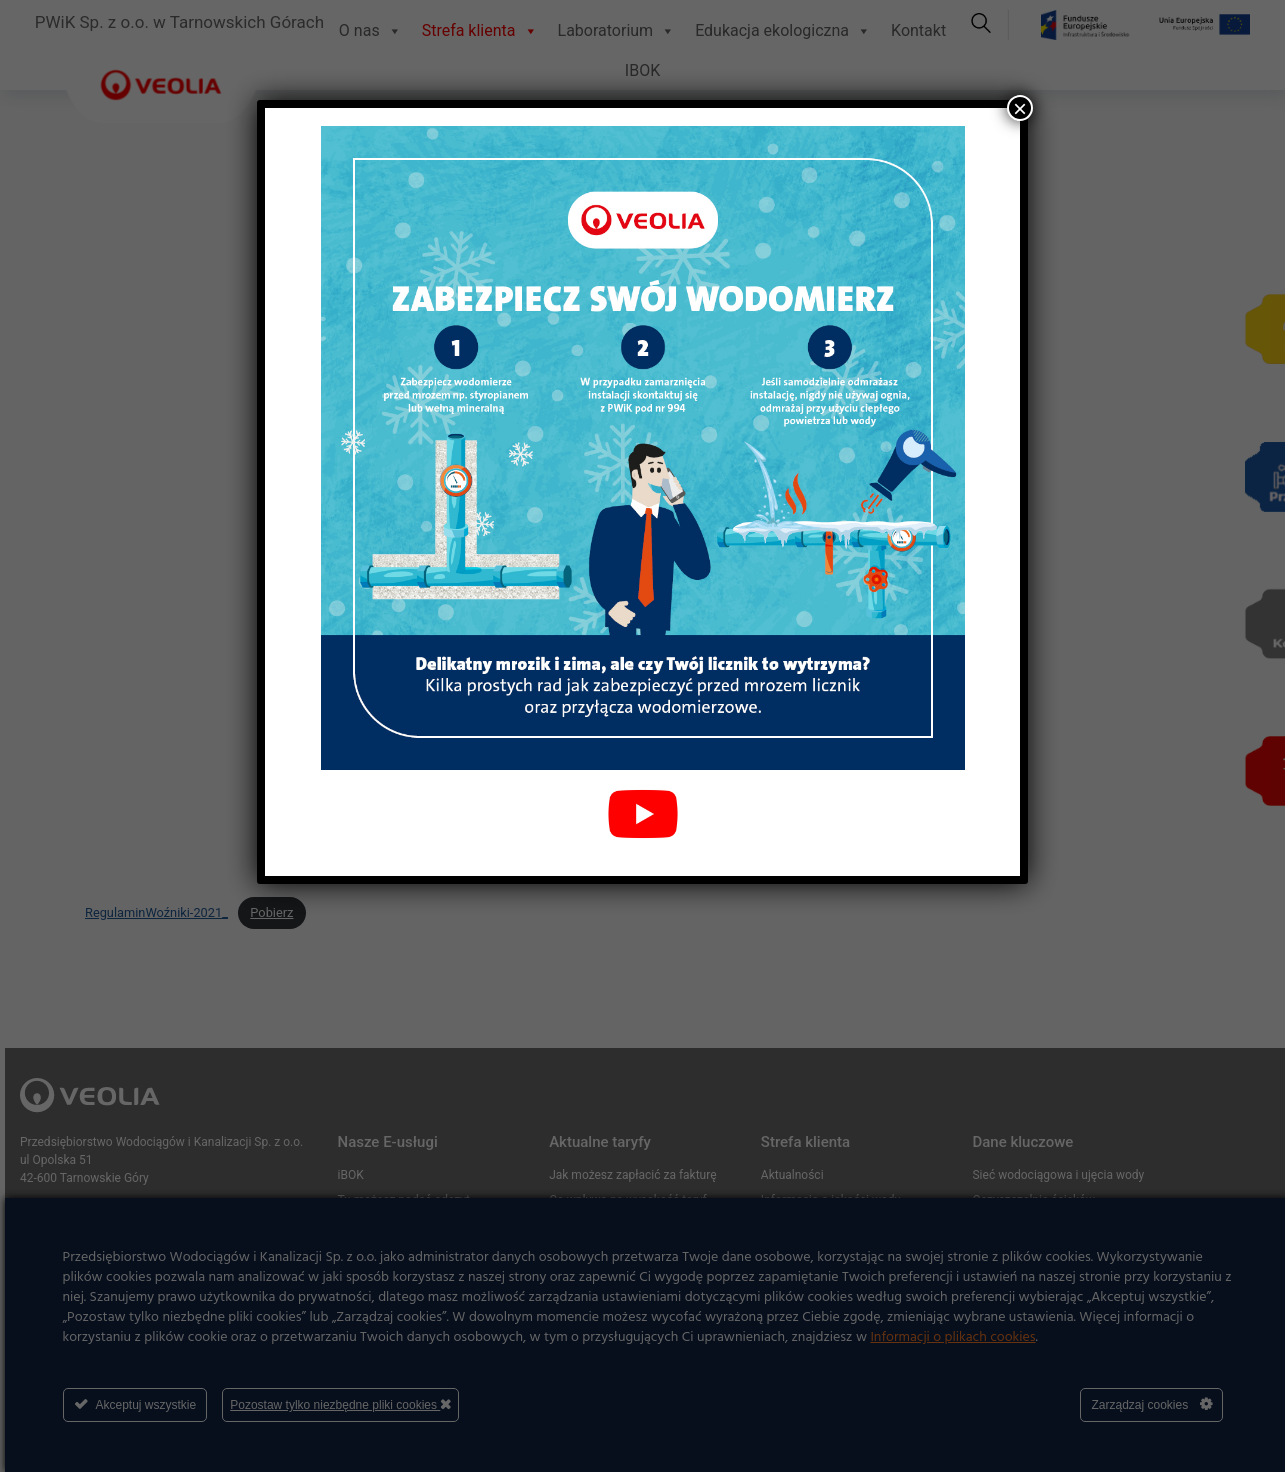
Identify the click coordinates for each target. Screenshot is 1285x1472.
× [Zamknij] (1020, 108)
